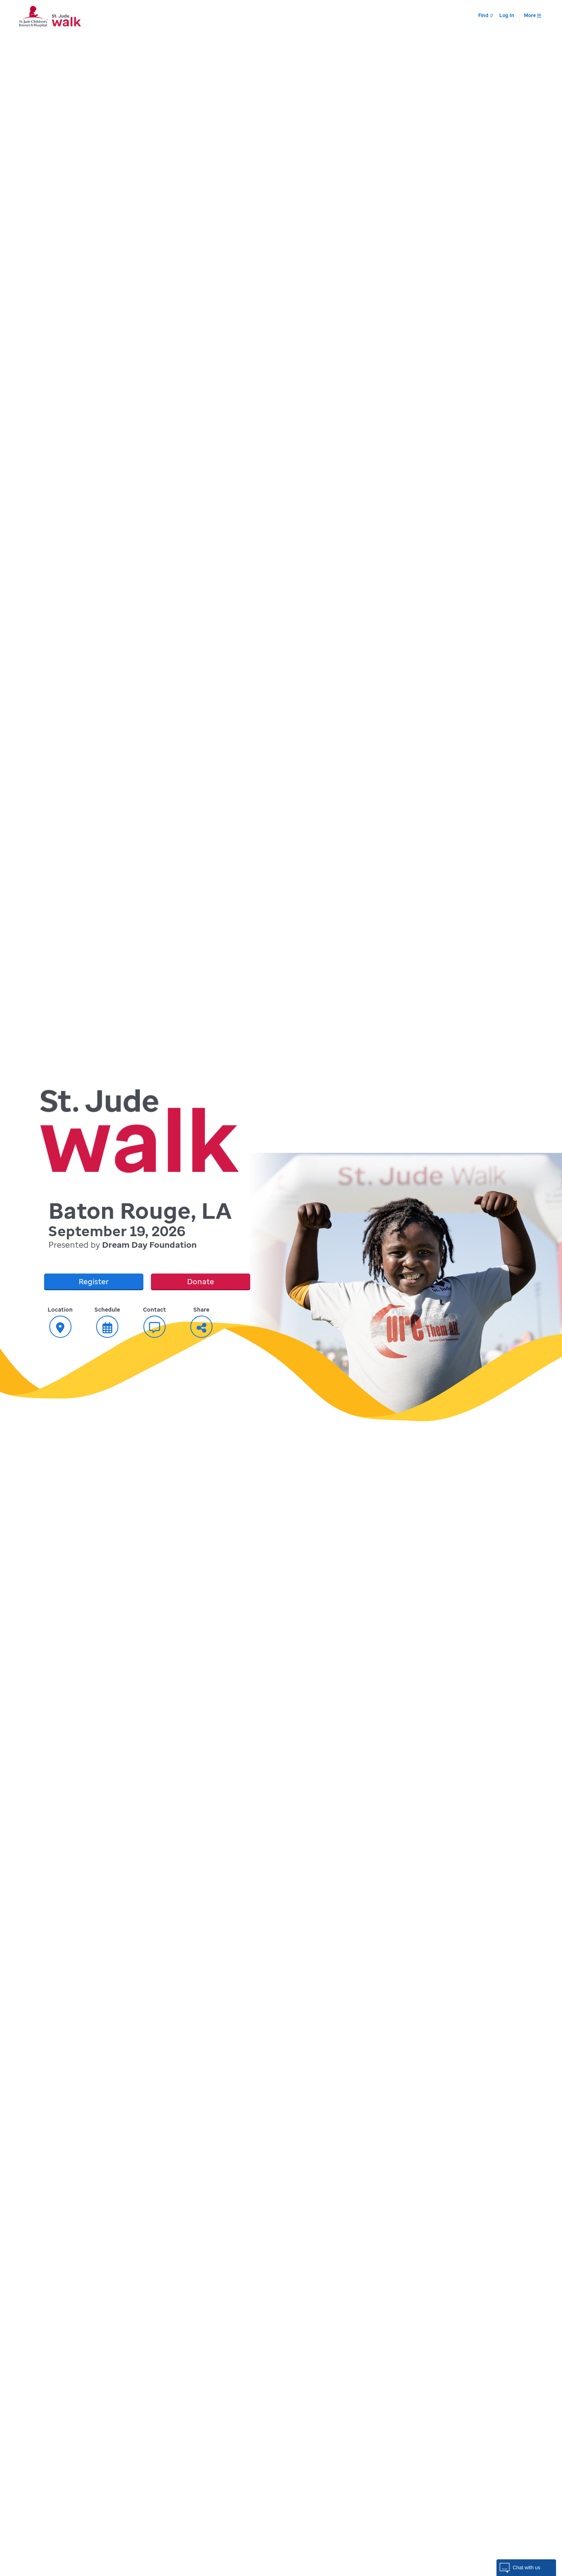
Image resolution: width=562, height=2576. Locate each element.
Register (94, 1281)
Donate (200, 1281)
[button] (526, 2567)
